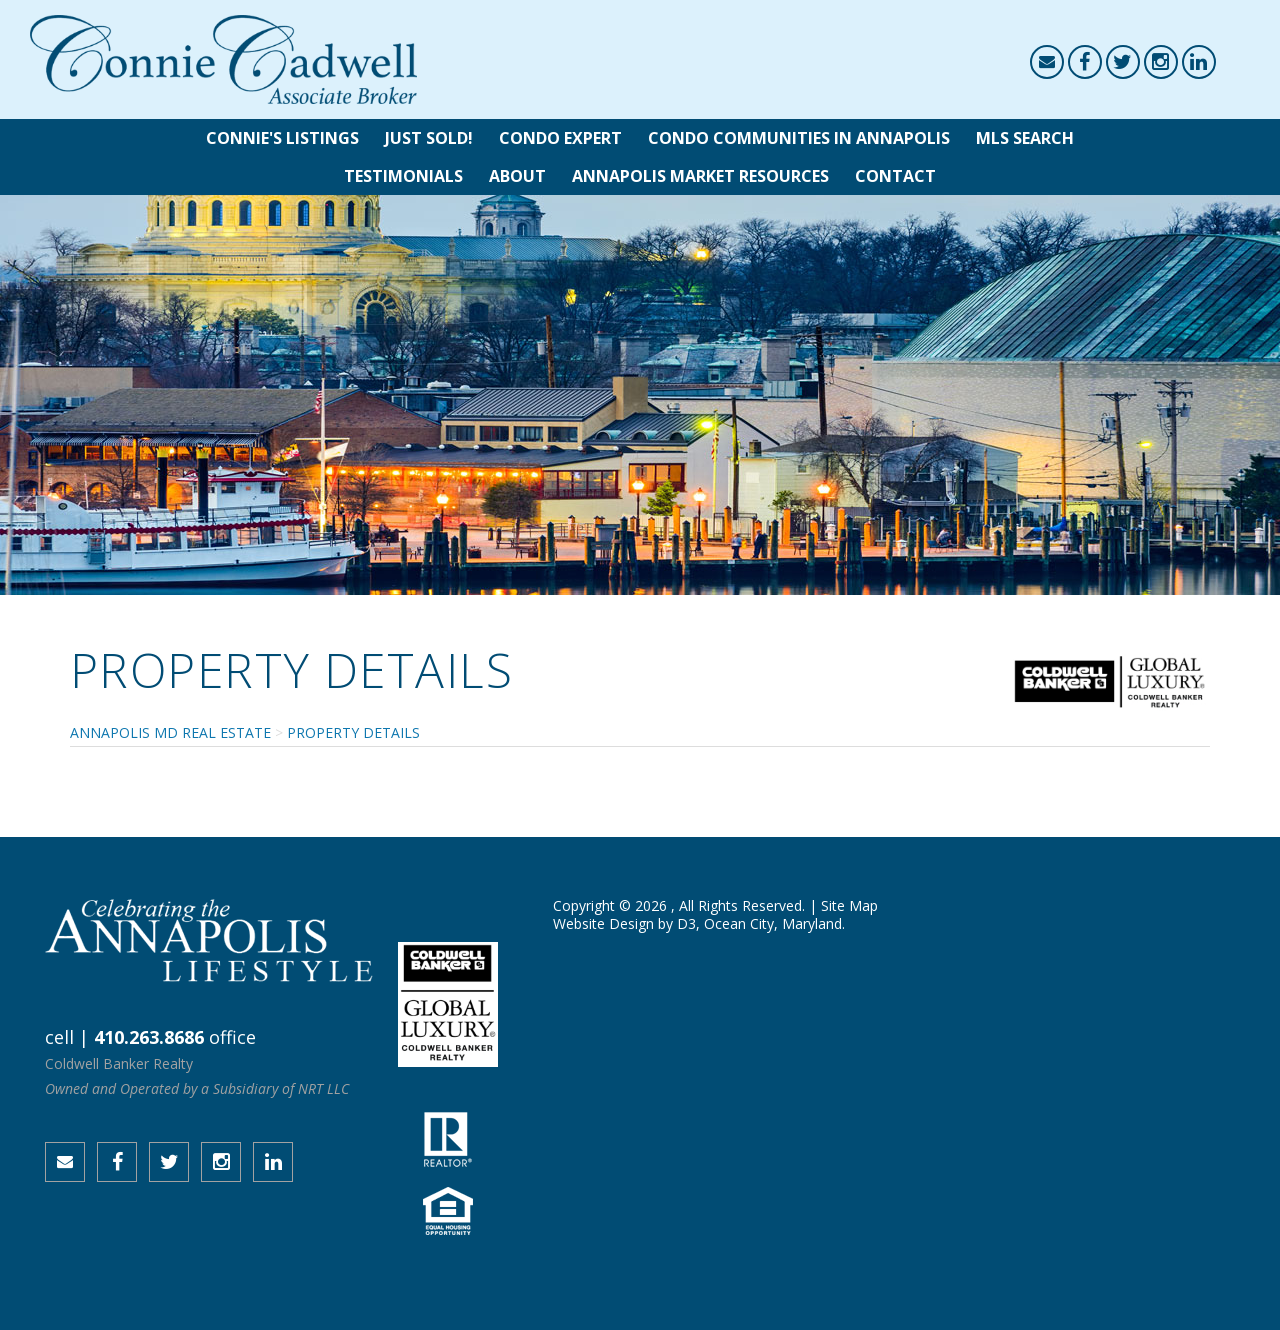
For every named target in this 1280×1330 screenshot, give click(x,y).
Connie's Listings (282, 138)
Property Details (353, 732)
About (517, 176)
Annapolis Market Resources (700, 176)
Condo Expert (560, 138)
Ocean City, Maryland (773, 923)
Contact (895, 176)
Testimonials (403, 176)
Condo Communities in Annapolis (799, 138)
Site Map (849, 905)
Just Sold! (429, 138)
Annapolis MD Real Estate (170, 732)
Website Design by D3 (624, 923)
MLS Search (1025, 138)
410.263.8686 (149, 1037)
